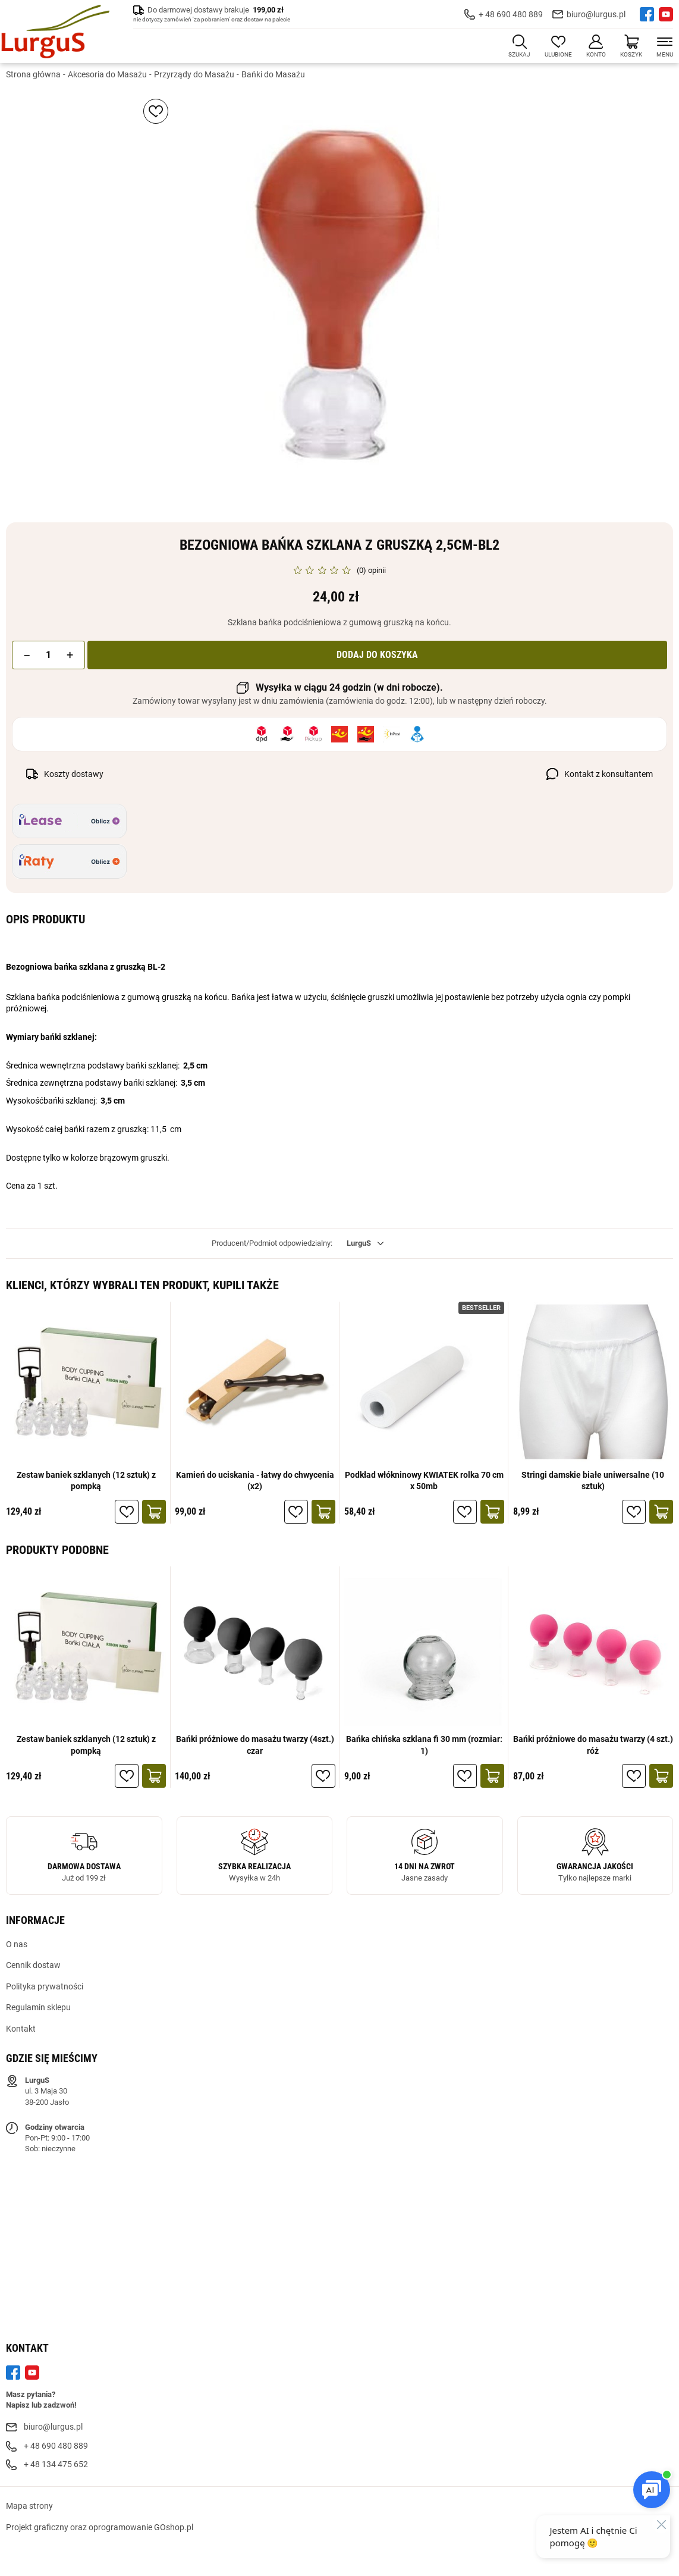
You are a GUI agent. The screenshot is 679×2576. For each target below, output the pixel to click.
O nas (16, 1944)
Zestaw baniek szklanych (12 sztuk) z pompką (86, 1480)
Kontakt (21, 2028)
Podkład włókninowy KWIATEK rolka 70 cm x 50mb (424, 1480)
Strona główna (33, 74)
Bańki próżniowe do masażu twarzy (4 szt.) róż (593, 1745)
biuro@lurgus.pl (596, 14)
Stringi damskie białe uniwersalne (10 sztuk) (592, 1480)
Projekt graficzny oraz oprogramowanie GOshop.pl (99, 2527)
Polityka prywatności (44, 1986)
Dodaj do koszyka (377, 654)
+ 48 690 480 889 (511, 14)
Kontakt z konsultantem (608, 774)
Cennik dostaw (33, 1965)
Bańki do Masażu (273, 74)
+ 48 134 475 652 (56, 2464)
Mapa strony (29, 2506)
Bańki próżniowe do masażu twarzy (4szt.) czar (255, 1745)
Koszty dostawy (73, 774)
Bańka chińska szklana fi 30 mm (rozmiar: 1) (424, 1745)
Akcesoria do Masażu (107, 74)
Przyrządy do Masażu (194, 74)
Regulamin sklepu (38, 2007)
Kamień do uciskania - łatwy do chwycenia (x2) (255, 1480)
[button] (27, 655)
